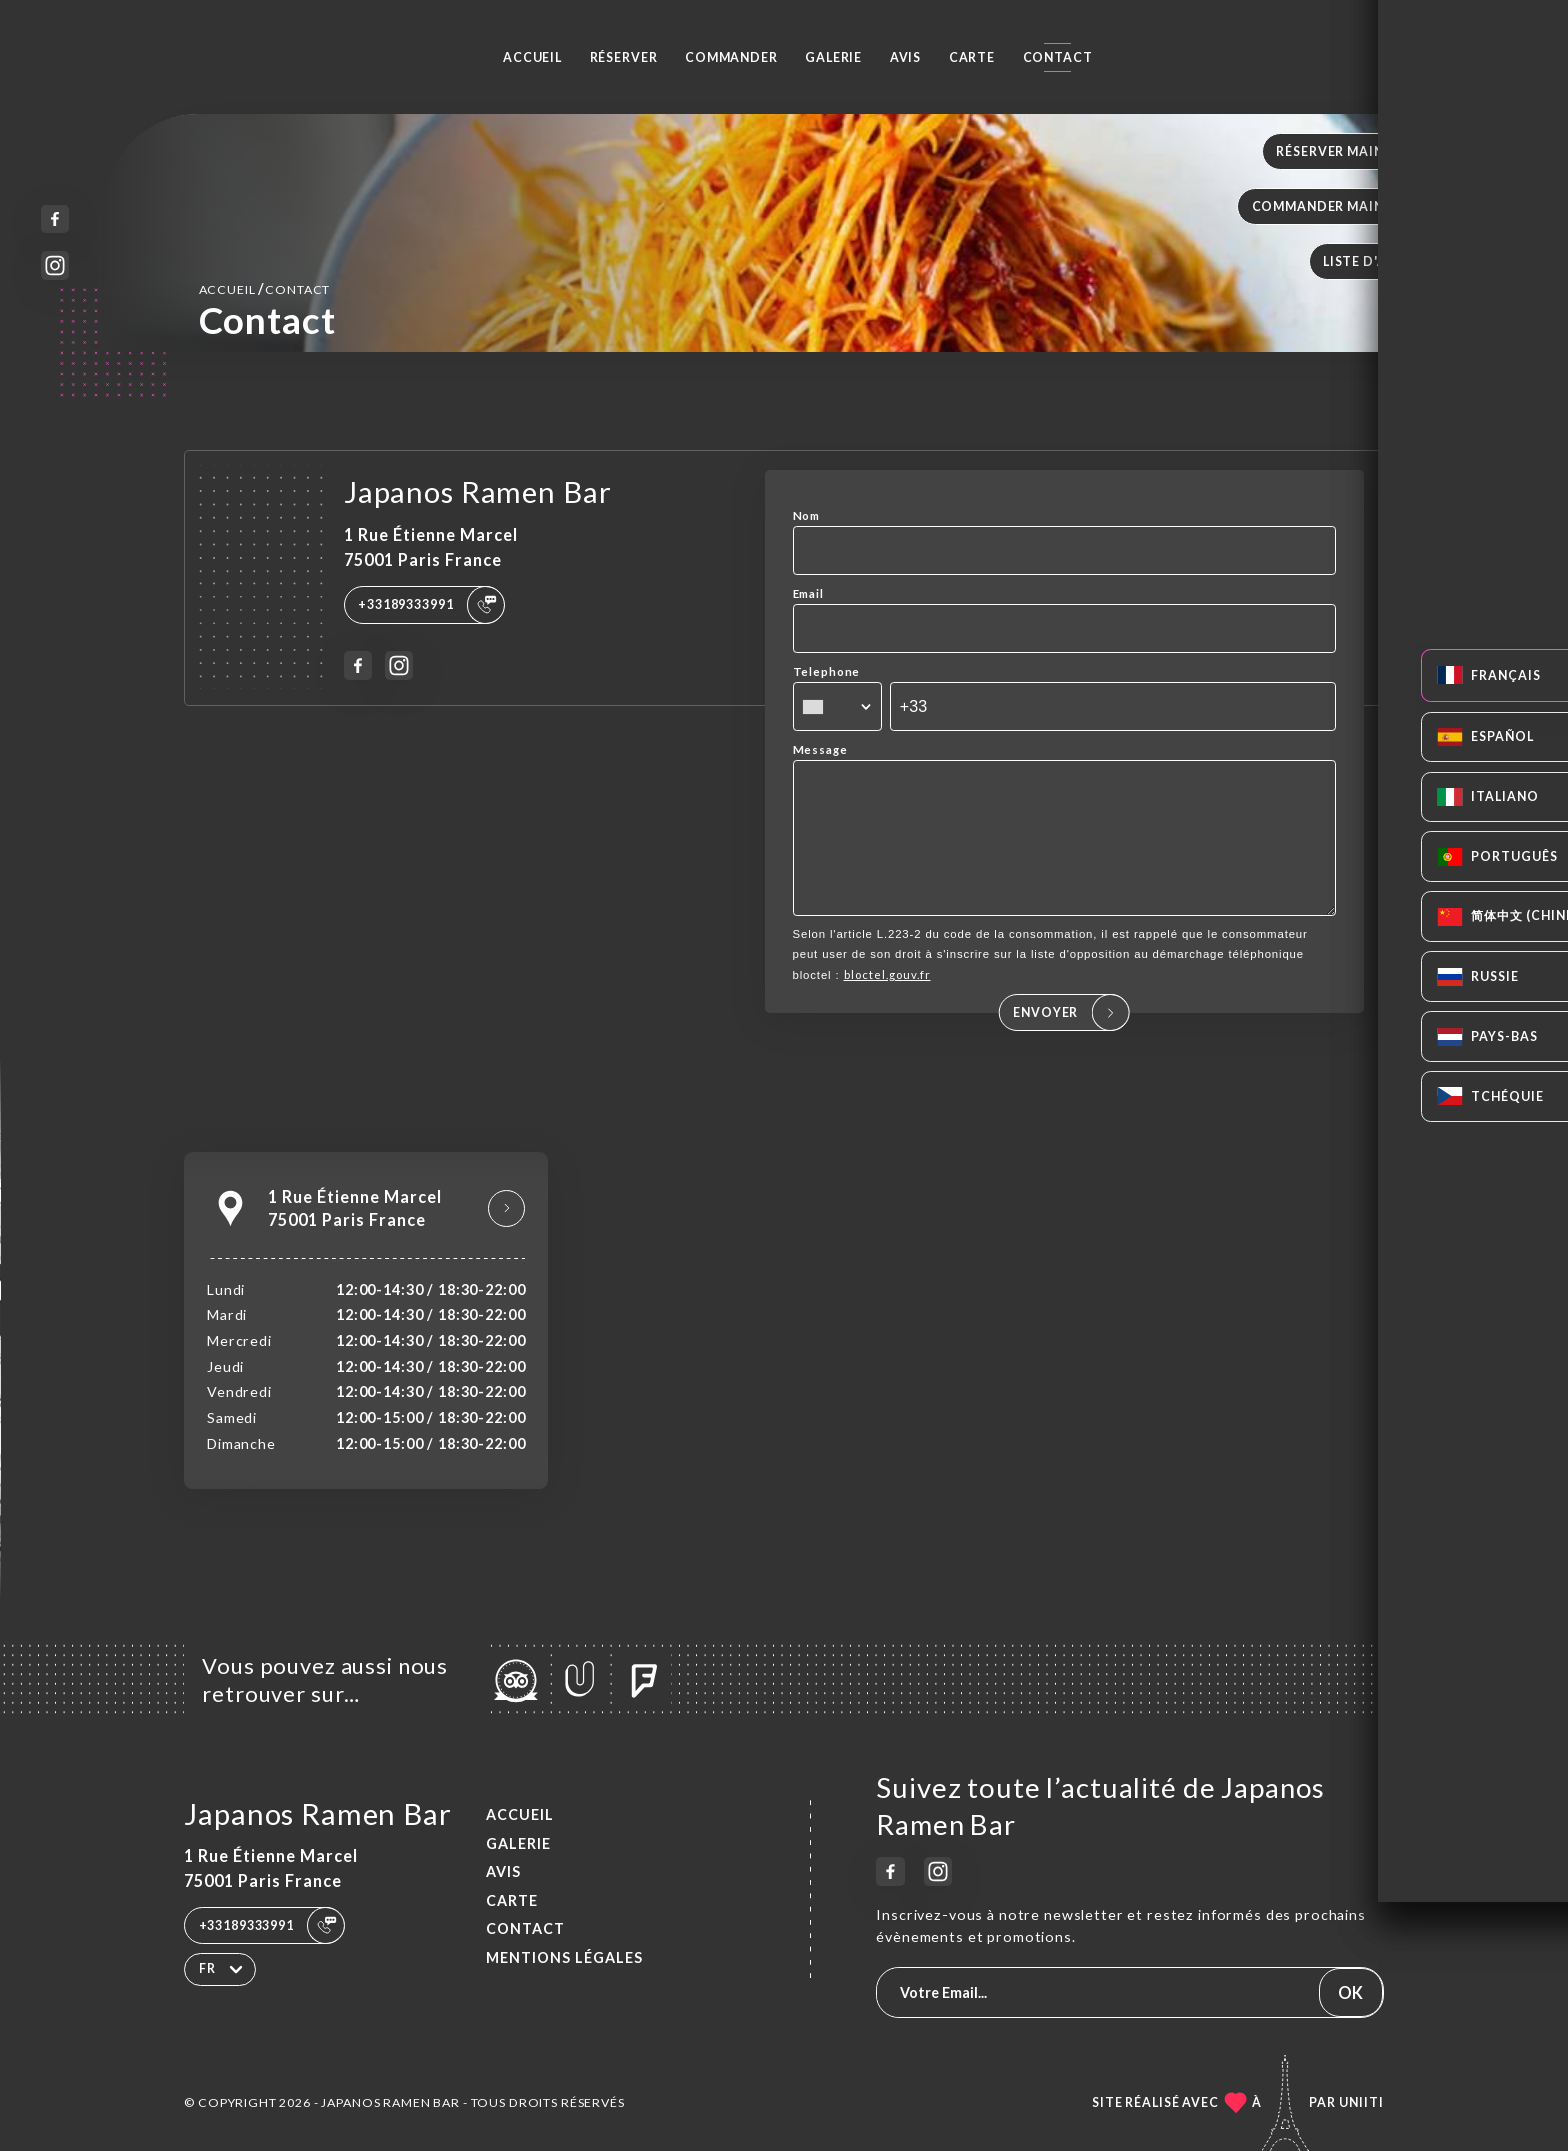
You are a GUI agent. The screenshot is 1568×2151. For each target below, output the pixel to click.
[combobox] (837, 707)
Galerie (833, 57)
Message (820, 749)
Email (808, 593)
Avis (905, 57)
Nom (807, 515)
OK (1350, 1992)
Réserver (624, 57)
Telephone (827, 671)
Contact (1058, 57)
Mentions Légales (564, 1957)
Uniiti (1361, 2102)
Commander (731, 57)
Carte (972, 57)
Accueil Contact (265, 288)
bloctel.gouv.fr (887, 1002)
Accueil (532, 57)
